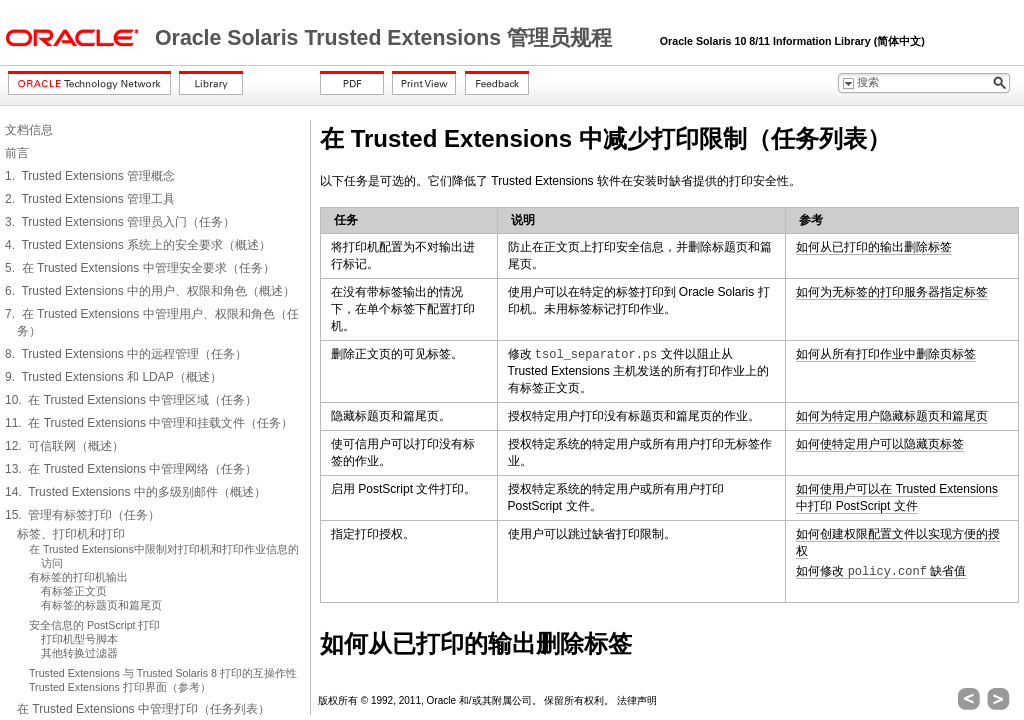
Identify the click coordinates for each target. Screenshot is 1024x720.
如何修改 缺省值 (881, 571)
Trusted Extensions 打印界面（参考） (120, 687)
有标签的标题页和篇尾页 (101, 605)
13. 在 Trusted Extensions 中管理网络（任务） (131, 469)
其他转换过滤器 (79, 653)
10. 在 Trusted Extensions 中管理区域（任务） (131, 400)
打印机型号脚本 (79, 639)
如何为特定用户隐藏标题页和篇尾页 (892, 416)
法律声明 (637, 700)
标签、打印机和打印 (71, 534)
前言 (17, 153)
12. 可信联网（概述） (64, 446)
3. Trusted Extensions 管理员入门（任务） (120, 222)
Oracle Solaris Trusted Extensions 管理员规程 (386, 38)
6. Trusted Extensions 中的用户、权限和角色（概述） (150, 291)
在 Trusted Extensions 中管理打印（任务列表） (143, 709)
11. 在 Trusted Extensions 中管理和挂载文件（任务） (149, 423)
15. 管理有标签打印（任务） (82, 515)
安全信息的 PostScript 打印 (94, 625)
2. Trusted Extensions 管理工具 (90, 199)
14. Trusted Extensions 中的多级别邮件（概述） (135, 492)
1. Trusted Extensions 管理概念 (90, 176)
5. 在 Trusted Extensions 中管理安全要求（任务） (140, 268)
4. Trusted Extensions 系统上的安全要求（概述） (138, 245)
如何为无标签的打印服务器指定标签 (892, 292)
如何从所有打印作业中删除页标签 (886, 354)
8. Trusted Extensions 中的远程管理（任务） (126, 354)
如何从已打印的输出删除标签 (874, 247)
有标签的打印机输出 (78, 577)
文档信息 (29, 130)
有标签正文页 (74, 591)
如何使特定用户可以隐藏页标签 (880, 444)
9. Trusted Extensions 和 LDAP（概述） (113, 377)
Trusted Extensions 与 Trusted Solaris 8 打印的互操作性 (163, 673)
